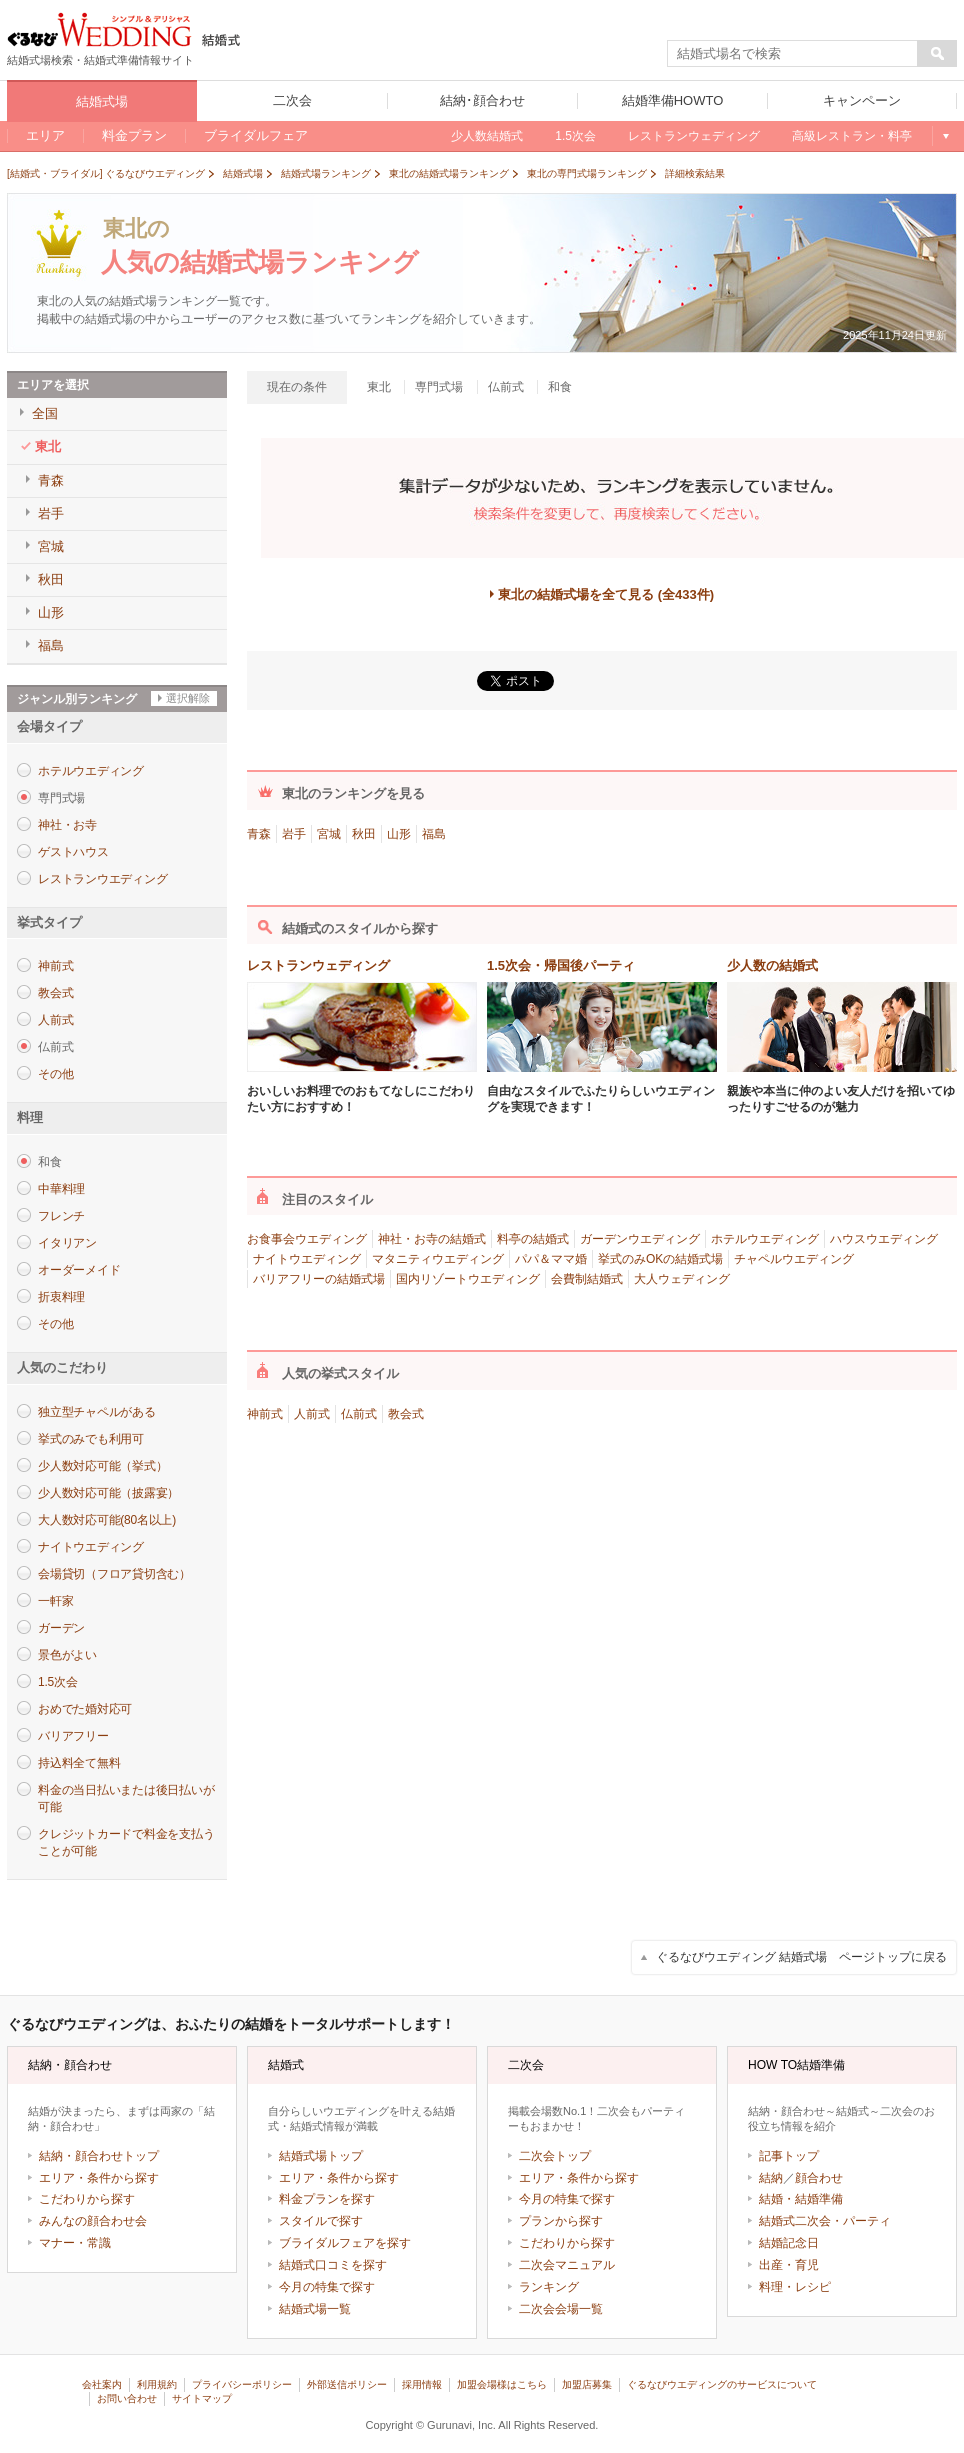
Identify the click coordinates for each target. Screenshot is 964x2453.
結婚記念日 (789, 2243)
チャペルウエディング (794, 1259)
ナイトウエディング (91, 1547)
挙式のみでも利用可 (91, 1439)
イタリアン (67, 1243)
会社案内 (102, 2384)
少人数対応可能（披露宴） (108, 1493)
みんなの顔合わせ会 (93, 2221)
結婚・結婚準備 (801, 2199)
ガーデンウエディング (640, 1239)
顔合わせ (819, 2178)
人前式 (55, 1020)
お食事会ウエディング (307, 1239)
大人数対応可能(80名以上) (107, 1520)
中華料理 (61, 1189)
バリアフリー (73, 1736)
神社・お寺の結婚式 (432, 1239)
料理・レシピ (795, 2287)
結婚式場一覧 (315, 2309)
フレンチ (61, 1216)
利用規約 (157, 2384)
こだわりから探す (87, 2199)
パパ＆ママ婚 (551, 1259)
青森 (259, 834)
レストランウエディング (102, 879)
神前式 (55, 966)
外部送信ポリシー (347, 2384)
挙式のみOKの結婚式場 (660, 1259)
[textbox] (793, 54)
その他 (55, 1074)
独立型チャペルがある (97, 1412)
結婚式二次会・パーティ (825, 2221)
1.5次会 (57, 1682)
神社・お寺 (67, 825)
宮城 (329, 834)
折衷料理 (61, 1297)
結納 (771, 2178)
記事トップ (789, 2156)
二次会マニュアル (567, 2265)
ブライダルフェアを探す (345, 2243)
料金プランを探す (327, 2199)
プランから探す (561, 2221)
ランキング (549, 2287)
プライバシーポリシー (242, 2384)
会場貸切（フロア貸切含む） (114, 1574)
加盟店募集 (587, 2384)
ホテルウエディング (91, 771)
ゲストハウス (73, 852)
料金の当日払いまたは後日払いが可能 (126, 1798)
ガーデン (61, 1628)
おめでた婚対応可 (85, 1709)
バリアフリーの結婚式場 (319, 1279)
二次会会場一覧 (561, 2309)
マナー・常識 (75, 2243)
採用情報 (422, 2384)
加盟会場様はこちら (502, 2384)
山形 (399, 834)
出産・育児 (789, 2265)
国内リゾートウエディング (468, 1279)
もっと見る (944, 136)
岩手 (294, 834)
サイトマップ (202, 2398)
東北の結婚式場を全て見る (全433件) (606, 594)
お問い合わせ (127, 2398)
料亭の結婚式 (533, 1239)
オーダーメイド (79, 1270)
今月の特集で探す (327, 2287)
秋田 (364, 834)
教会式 (55, 993)
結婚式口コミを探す (333, 2265)
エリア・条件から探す (99, 2178)
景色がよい (67, 1655)
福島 (434, 834)
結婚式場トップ (321, 2156)
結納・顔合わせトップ (99, 2156)
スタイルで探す (321, 2221)
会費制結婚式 (587, 1279)
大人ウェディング (682, 1279)
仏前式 (359, 1414)
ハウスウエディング (884, 1239)
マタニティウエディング (438, 1259)
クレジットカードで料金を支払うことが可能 (126, 1842)
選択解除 (188, 698)
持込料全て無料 (79, 1763)
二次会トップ (555, 2156)
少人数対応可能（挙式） (102, 1466)
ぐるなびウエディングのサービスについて (722, 2384)
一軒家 (55, 1601)
